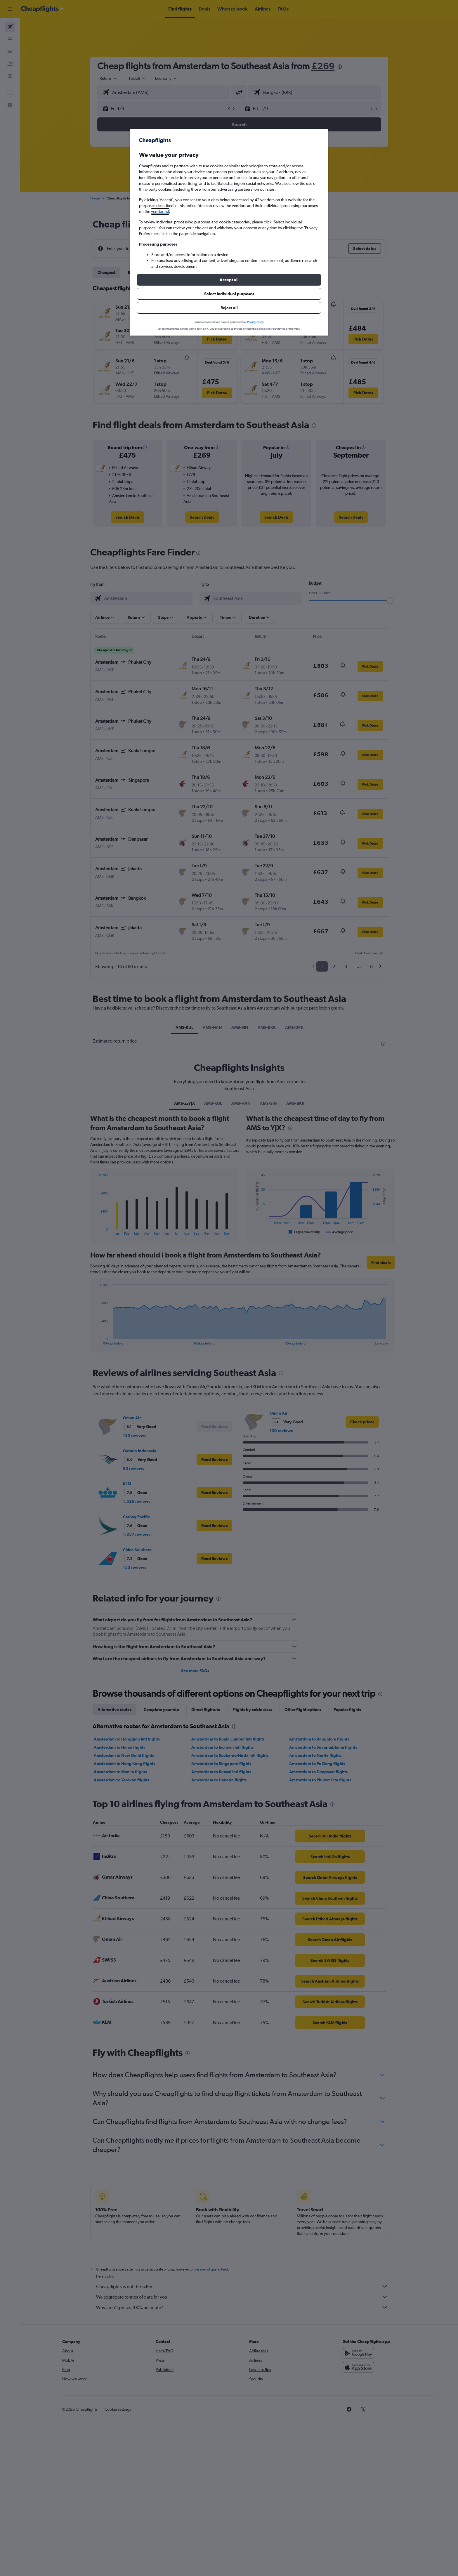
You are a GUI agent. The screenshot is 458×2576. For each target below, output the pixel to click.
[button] (229, 280)
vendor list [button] (160, 211)
